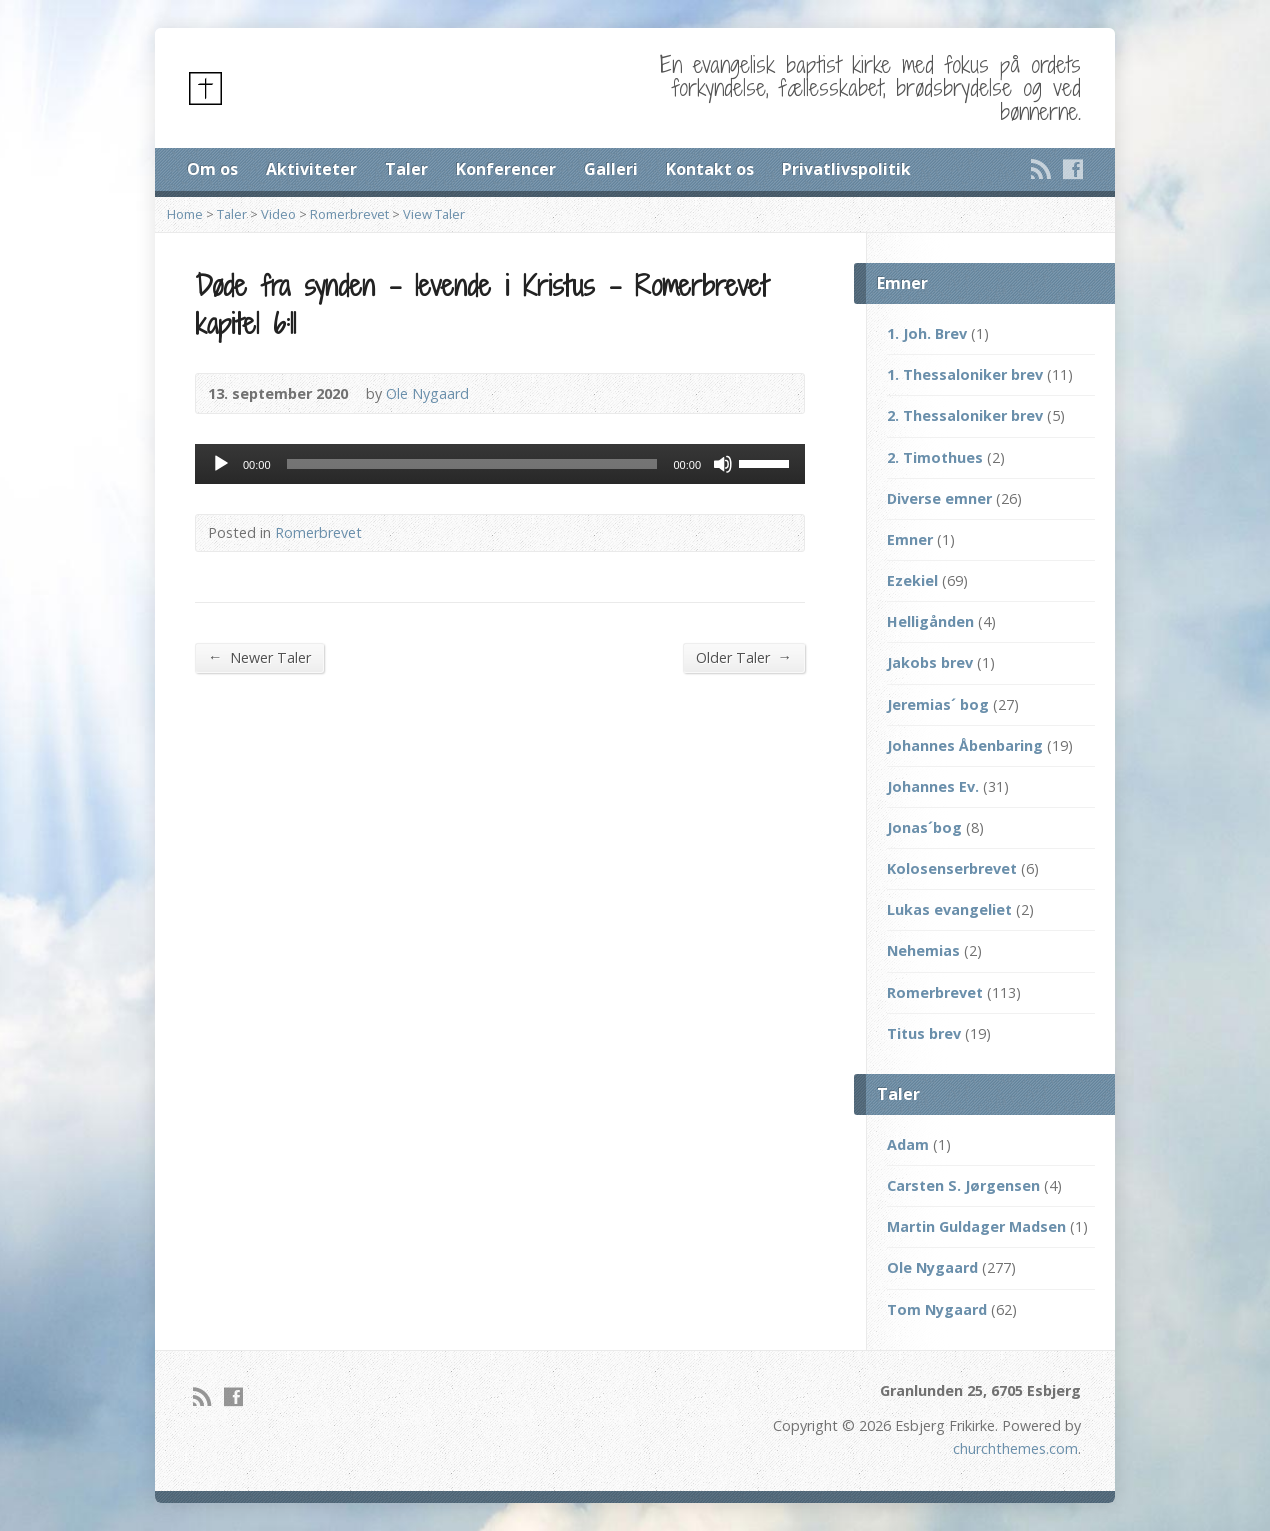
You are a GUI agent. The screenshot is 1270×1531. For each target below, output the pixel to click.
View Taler (434, 214)
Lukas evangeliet (949, 909)
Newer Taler (259, 657)
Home (185, 214)
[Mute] (723, 464)
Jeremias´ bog (938, 704)
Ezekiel (912, 580)
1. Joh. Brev (927, 333)
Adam (908, 1144)
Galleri (611, 169)
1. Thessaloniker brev (965, 374)
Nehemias (923, 950)
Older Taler (744, 657)
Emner (910, 539)
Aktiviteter (311, 169)
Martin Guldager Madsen (976, 1226)
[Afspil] (221, 464)
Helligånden (930, 621)
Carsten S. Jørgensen (963, 1185)
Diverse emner (939, 498)
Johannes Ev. (933, 786)
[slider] (472, 464)
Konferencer (506, 169)
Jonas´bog (924, 827)
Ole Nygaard (427, 393)
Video (278, 214)
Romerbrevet (349, 214)
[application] (500, 464)
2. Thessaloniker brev (965, 415)
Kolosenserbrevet (952, 868)
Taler (406, 169)
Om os (212, 169)
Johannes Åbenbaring (965, 745)
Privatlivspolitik (846, 169)
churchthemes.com (1015, 1448)
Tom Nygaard (937, 1309)
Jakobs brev (930, 662)
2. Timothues (935, 457)
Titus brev (924, 1033)
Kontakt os (710, 169)
